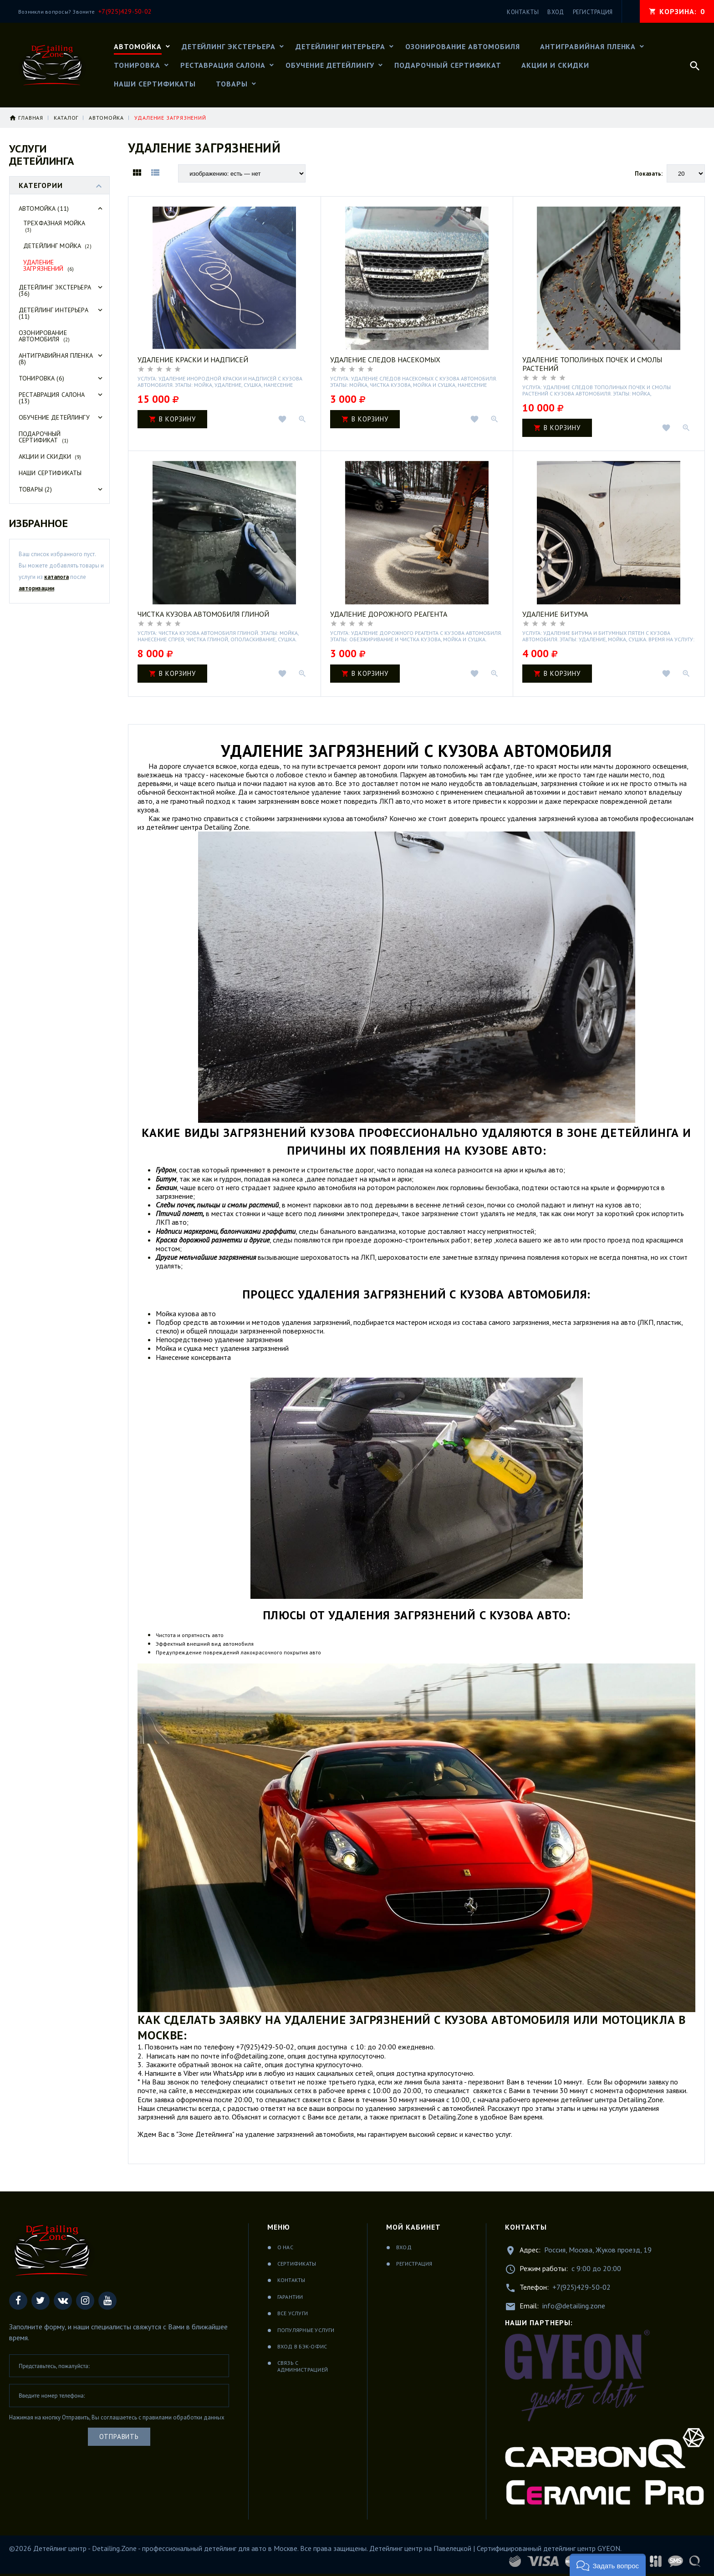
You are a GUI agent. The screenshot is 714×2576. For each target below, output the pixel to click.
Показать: (649, 173)
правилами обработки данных (183, 2417)
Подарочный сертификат (43, 437)
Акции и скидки (50, 456)
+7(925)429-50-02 (581, 2287)
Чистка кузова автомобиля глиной (203, 614)
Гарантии (290, 2296)
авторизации (36, 588)
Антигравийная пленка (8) (62, 358)
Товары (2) (62, 489)
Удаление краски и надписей (193, 359)
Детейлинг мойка (57, 246)
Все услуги (292, 2313)
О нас (285, 2247)
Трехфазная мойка (54, 226)
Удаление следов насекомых (385, 359)
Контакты (291, 2280)
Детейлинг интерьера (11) (62, 313)
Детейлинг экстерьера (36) (62, 290)
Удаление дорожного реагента (388, 614)
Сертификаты (296, 2263)
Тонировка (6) (62, 378)
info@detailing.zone (573, 2305)
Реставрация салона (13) (62, 397)
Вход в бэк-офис (302, 2346)
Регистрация (414, 2263)
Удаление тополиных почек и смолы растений (592, 364)
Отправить (119, 2436)
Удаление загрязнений (48, 265)
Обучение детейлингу (62, 417)
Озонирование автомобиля (44, 336)
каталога (56, 577)
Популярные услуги (306, 2330)
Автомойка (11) (62, 208)
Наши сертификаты (50, 473)
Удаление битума (555, 614)
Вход (404, 2247)
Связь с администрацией (302, 2366)
